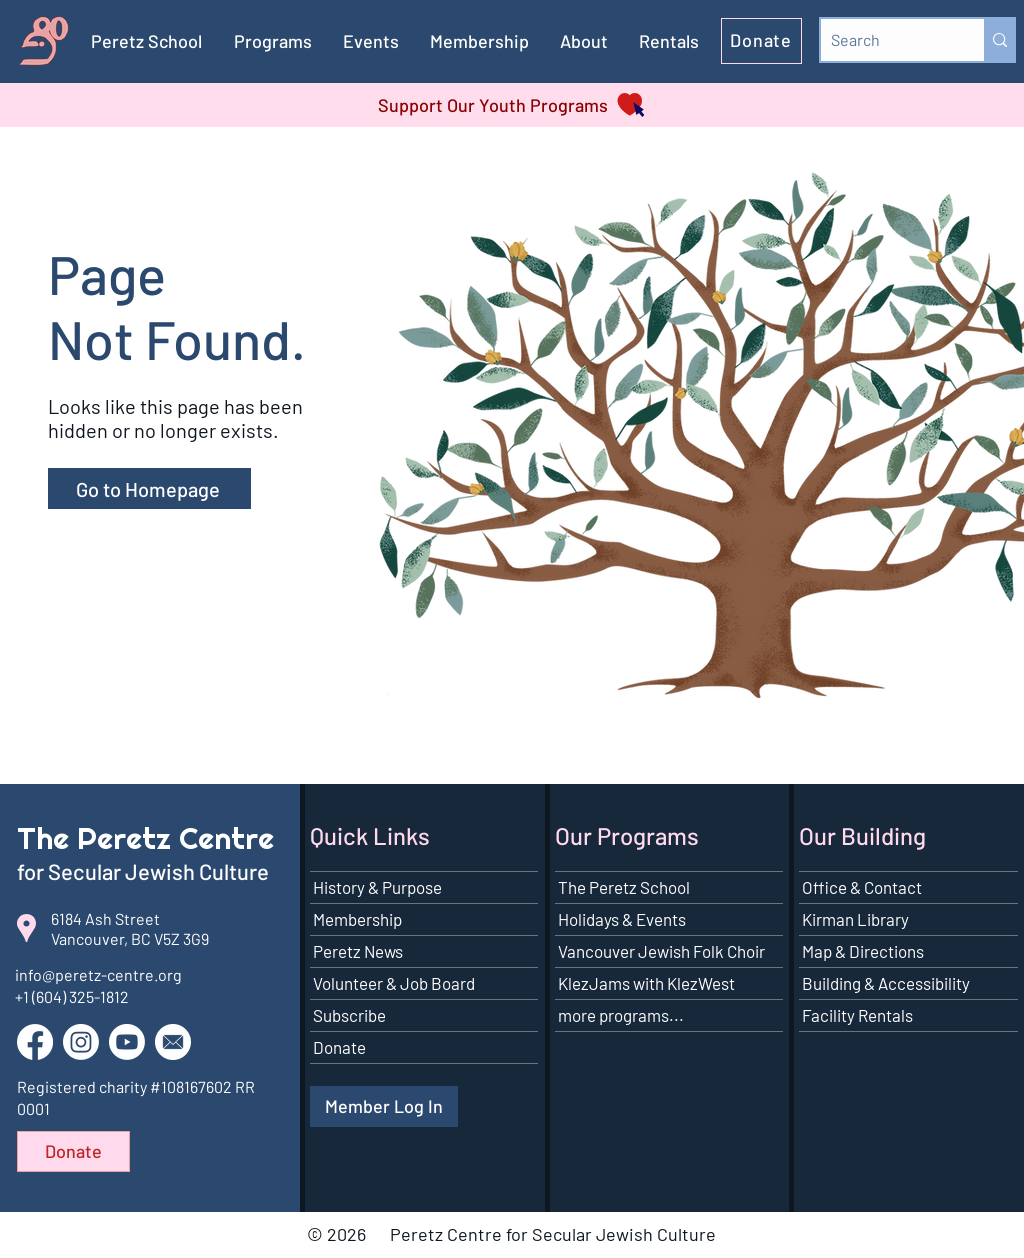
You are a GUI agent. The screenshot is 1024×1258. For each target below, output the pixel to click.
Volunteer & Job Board (394, 983)
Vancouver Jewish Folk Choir (661, 951)
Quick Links (370, 835)
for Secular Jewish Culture (145, 871)
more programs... (621, 1015)
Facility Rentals (857, 1015)
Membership (357, 919)
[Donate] (761, 41)
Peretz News (358, 951)
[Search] (886, 40)
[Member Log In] (384, 1106)
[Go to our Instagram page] (81, 1042)
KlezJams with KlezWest (646, 983)
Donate (339, 1047)
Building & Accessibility (886, 983)
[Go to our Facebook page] (35, 1042)
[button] (480, 41)
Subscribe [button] (349, 1015)
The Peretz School (624, 887)
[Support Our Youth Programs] (511, 105)
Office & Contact (862, 887)
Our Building (862, 835)
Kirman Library (855, 919)
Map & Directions (863, 951)
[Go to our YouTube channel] (127, 1042)
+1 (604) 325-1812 (72, 996)
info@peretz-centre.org (98, 974)
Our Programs (627, 835)
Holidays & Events (622, 919)
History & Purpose (377, 887)
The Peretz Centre (145, 838)
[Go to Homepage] (149, 488)
